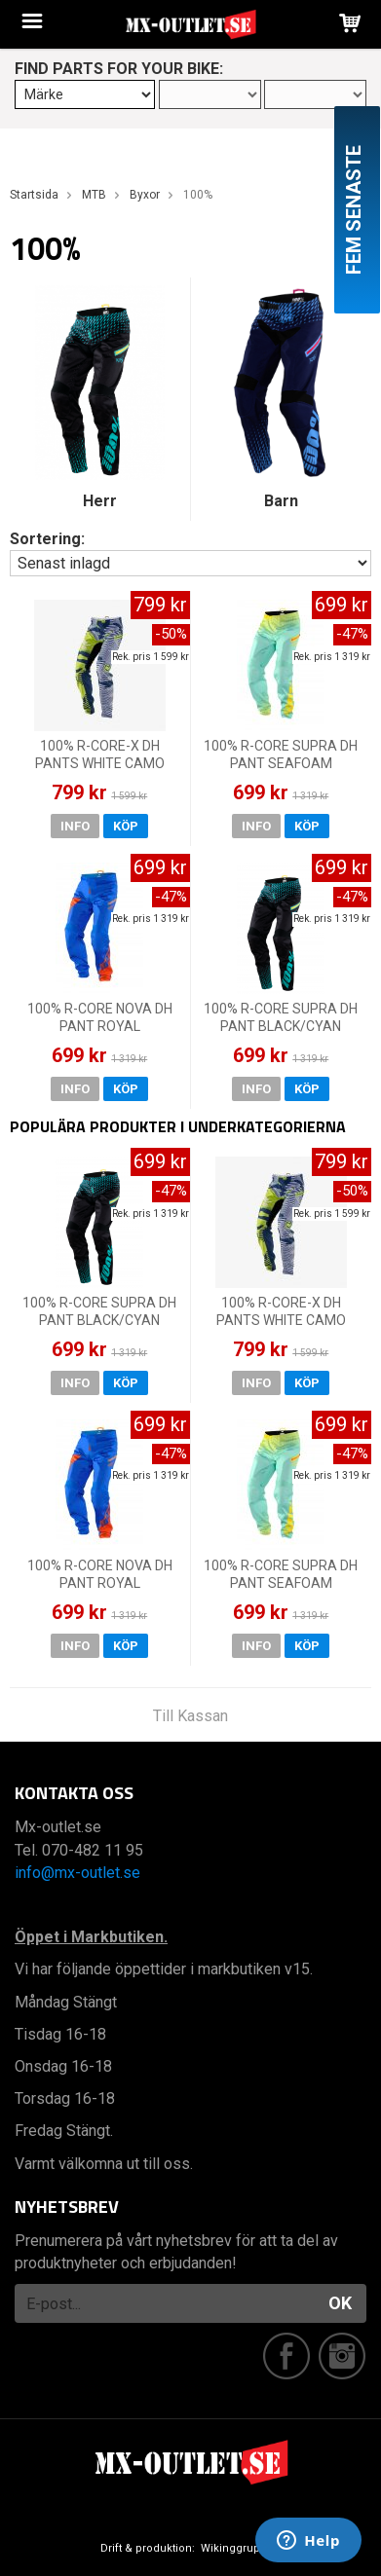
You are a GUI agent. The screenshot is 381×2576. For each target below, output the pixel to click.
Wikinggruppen (241, 2548)
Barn (281, 501)
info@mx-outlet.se (77, 1872)
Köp (125, 826)
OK (340, 2303)
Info (75, 826)
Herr (100, 501)
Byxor (145, 195)
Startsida (34, 195)
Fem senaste (353, 210)
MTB (94, 195)
